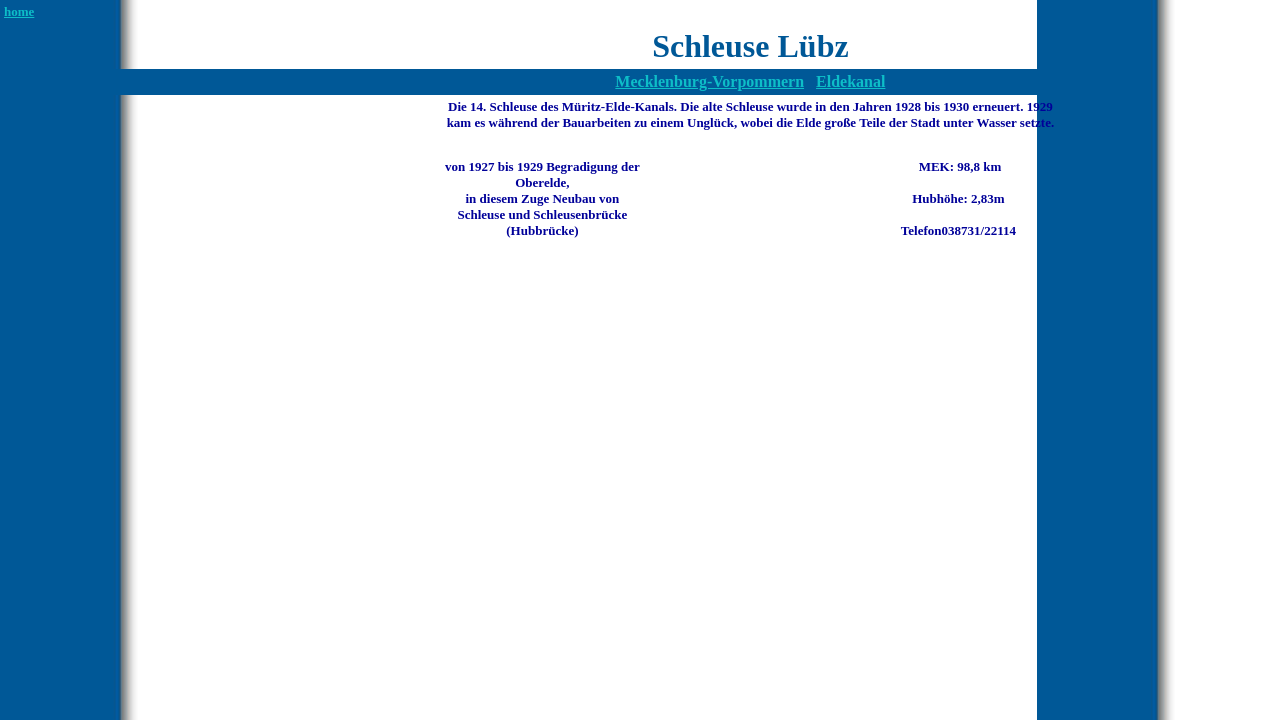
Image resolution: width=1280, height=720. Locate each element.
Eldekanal (850, 81)
